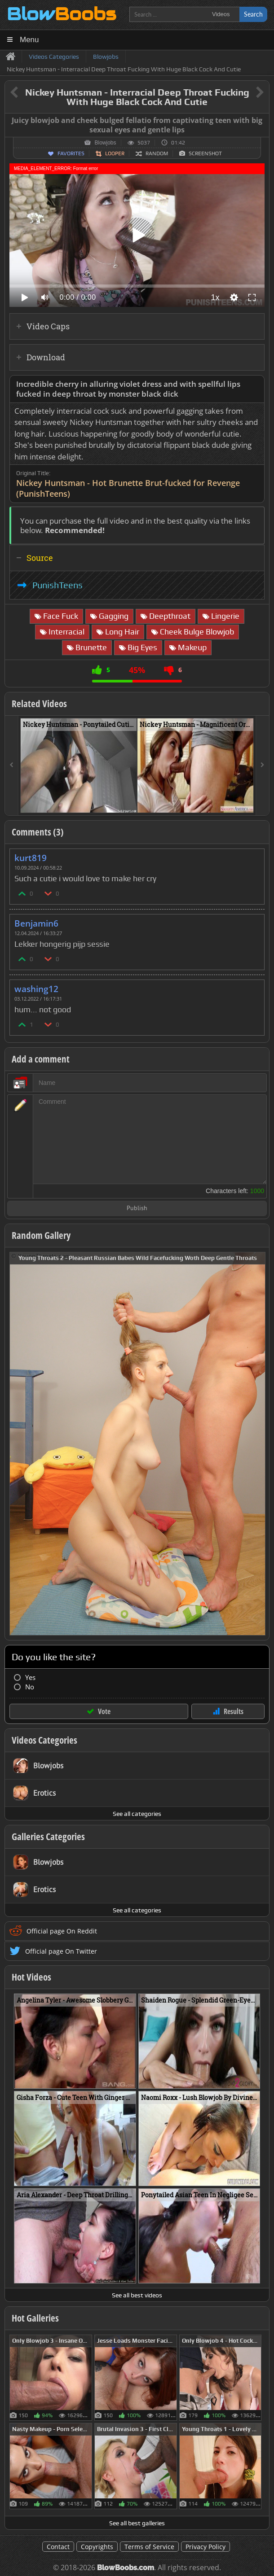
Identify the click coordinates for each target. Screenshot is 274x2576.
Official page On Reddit (62, 1931)
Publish (137, 1208)
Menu (29, 39)
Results (233, 1711)
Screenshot (205, 153)
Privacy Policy (205, 2546)
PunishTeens (57, 585)
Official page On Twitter (61, 1951)
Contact (58, 2546)
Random (157, 153)
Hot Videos (31, 1977)
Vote (104, 1711)
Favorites (70, 153)
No (29, 1687)
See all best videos (137, 2295)
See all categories (137, 1813)
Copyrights (97, 2546)
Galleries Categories (48, 1836)
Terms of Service (149, 2546)
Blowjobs (105, 143)
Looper (114, 153)
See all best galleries (137, 2523)
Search (253, 14)
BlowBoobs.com (125, 2567)
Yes (30, 1677)
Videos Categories (44, 1740)
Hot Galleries (35, 2318)
